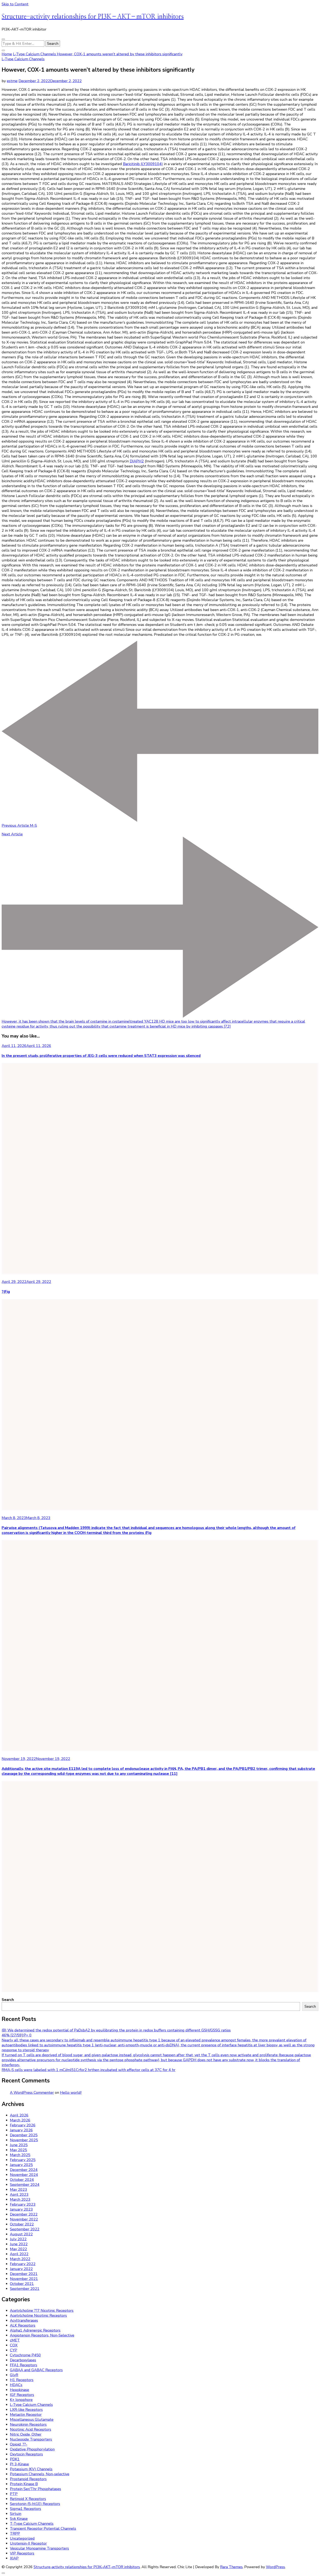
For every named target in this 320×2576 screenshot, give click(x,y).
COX (14, 2345)
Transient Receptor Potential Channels (43, 2528)
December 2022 (24, 2214)
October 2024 (22, 2179)
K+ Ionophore (21, 2399)
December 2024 (24, 2169)
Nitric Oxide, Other (25, 2434)
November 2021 (24, 2278)
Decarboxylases (23, 2360)
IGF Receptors (22, 2394)
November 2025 (24, 2140)
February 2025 (22, 2159)
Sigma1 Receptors (25, 2508)
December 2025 (24, 2135)
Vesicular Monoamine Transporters (39, 2548)
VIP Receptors (22, 2553)
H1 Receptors (21, 2379)
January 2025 (21, 2164)
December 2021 (24, 2273)
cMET (15, 2340)
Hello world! (70, 2092)
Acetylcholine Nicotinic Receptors (38, 2315)
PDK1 (15, 2459)
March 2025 (20, 2154)
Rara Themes (231, 2566)
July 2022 (18, 2239)
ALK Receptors (22, 2325)
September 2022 (24, 2229)
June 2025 (19, 2145)
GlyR (14, 2374)
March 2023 (20, 2199)
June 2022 (19, 2244)
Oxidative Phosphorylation (32, 2449)
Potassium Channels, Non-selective (39, 2474)
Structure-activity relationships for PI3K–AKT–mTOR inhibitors (93, 17)
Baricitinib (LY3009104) (143, 163)
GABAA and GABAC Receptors (36, 2370)
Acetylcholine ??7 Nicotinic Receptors (41, 2310)
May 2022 (18, 2249)
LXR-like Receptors (26, 2409)
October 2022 (22, 2224)
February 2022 (22, 2263)
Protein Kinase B (24, 2483)
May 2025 (18, 2149)
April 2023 (19, 2194)
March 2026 (20, 2120)
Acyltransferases (24, 2320)
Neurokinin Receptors (28, 2424)
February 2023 (22, 2204)
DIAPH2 (137, 461)
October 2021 (22, 2283)
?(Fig (6, 1291)
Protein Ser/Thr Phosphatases (35, 2488)
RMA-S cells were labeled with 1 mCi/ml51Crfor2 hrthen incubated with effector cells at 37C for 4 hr (88, 2069)
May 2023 (18, 2189)
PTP (14, 2493)
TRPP (15, 2533)
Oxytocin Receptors (26, 2454)
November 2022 (24, 2219)
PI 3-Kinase (19, 2464)
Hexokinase (19, 2389)
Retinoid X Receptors (28, 2498)
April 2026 (19, 2115)
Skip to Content (15, 4)
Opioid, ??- (18, 2444)
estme (12, 80)
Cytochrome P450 (25, 2355)
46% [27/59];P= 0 (17, 2035)
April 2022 (19, 2253)
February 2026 (22, 2125)
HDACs (16, 2384)
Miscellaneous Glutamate (31, 2419)
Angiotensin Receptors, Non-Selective (42, 2335)
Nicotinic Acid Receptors (30, 2429)
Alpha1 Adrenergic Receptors (35, 2330)
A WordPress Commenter (32, 2092)
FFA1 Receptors (23, 2365)
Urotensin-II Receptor (28, 2543)
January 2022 (21, 2268)
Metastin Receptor (26, 2414)
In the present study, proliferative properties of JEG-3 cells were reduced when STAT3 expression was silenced (101, 1055)
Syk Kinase (19, 2518)
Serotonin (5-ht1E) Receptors (35, 2503)
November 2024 (24, 2174)
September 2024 (24, 2184)
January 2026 (21, 2130)
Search (8, 1999)
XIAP (14, 2558)
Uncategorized (22, 2538)
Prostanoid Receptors (28, 2479)
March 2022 (20, 2258)
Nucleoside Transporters (31, 2439)
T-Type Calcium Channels (31, 2523)
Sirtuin (15, 2513)
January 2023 (21, 2209)
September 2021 (24, 2288)
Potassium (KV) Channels (31, 2469)
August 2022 (21, 2234)
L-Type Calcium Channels (23, 59)
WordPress (275, 2566)
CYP (13, 2350)
